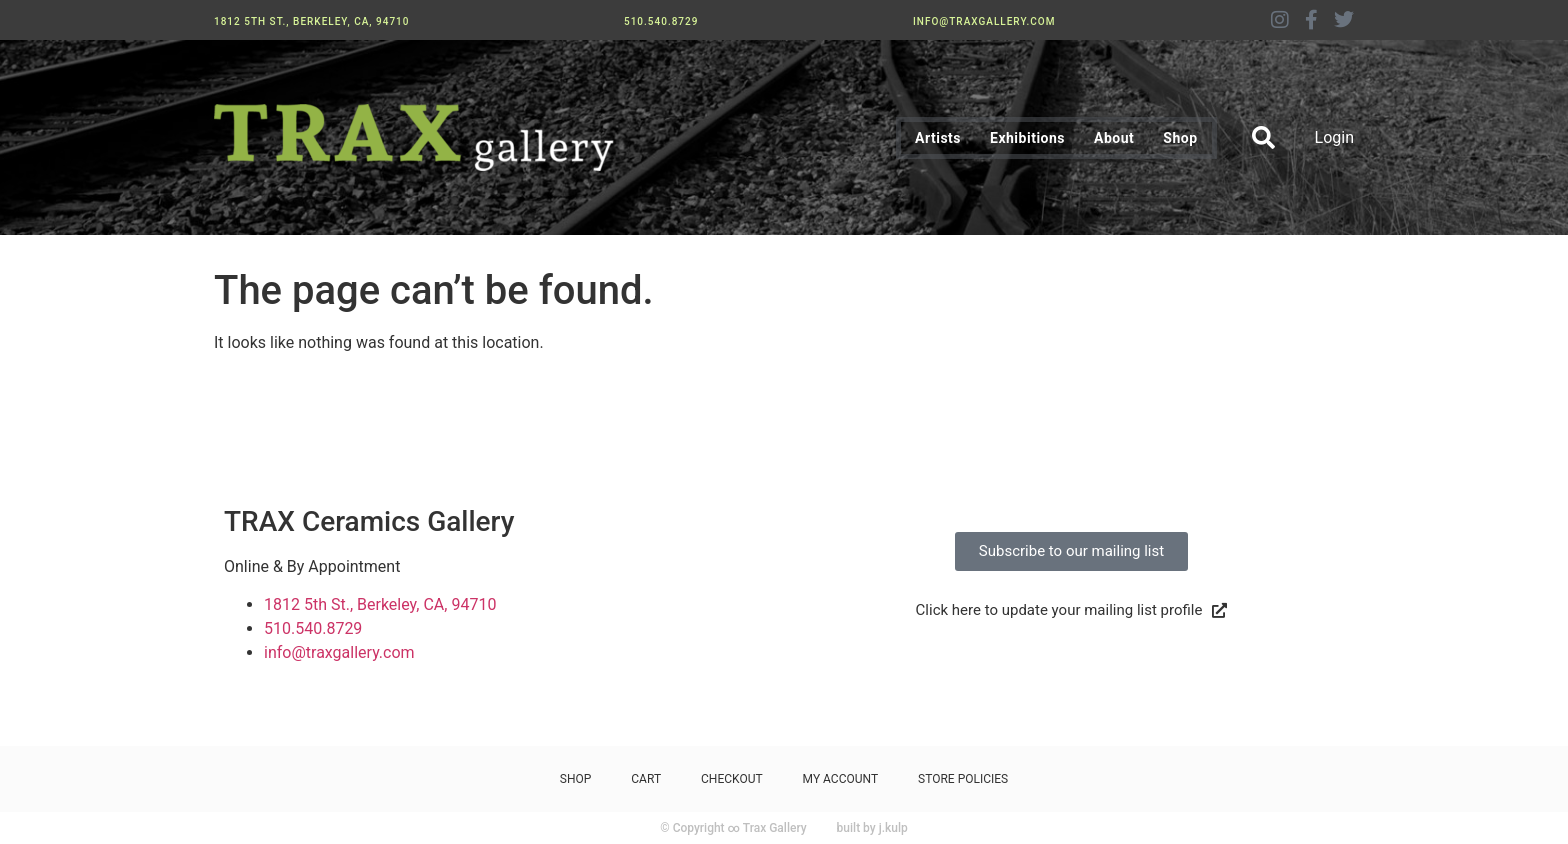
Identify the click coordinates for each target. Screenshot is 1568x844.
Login (1334, 137)
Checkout (732, 779)
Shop (1180, 138)
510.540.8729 (661, 21)
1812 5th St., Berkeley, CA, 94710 (311, 21)
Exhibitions (1027, 138)
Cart (646, 779)
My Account (840, 779)
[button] (1263, 137)
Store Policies (963, 779)
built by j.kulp (872, 828)
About (1114, 138)
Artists (938, 138)
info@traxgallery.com (984, 21)
